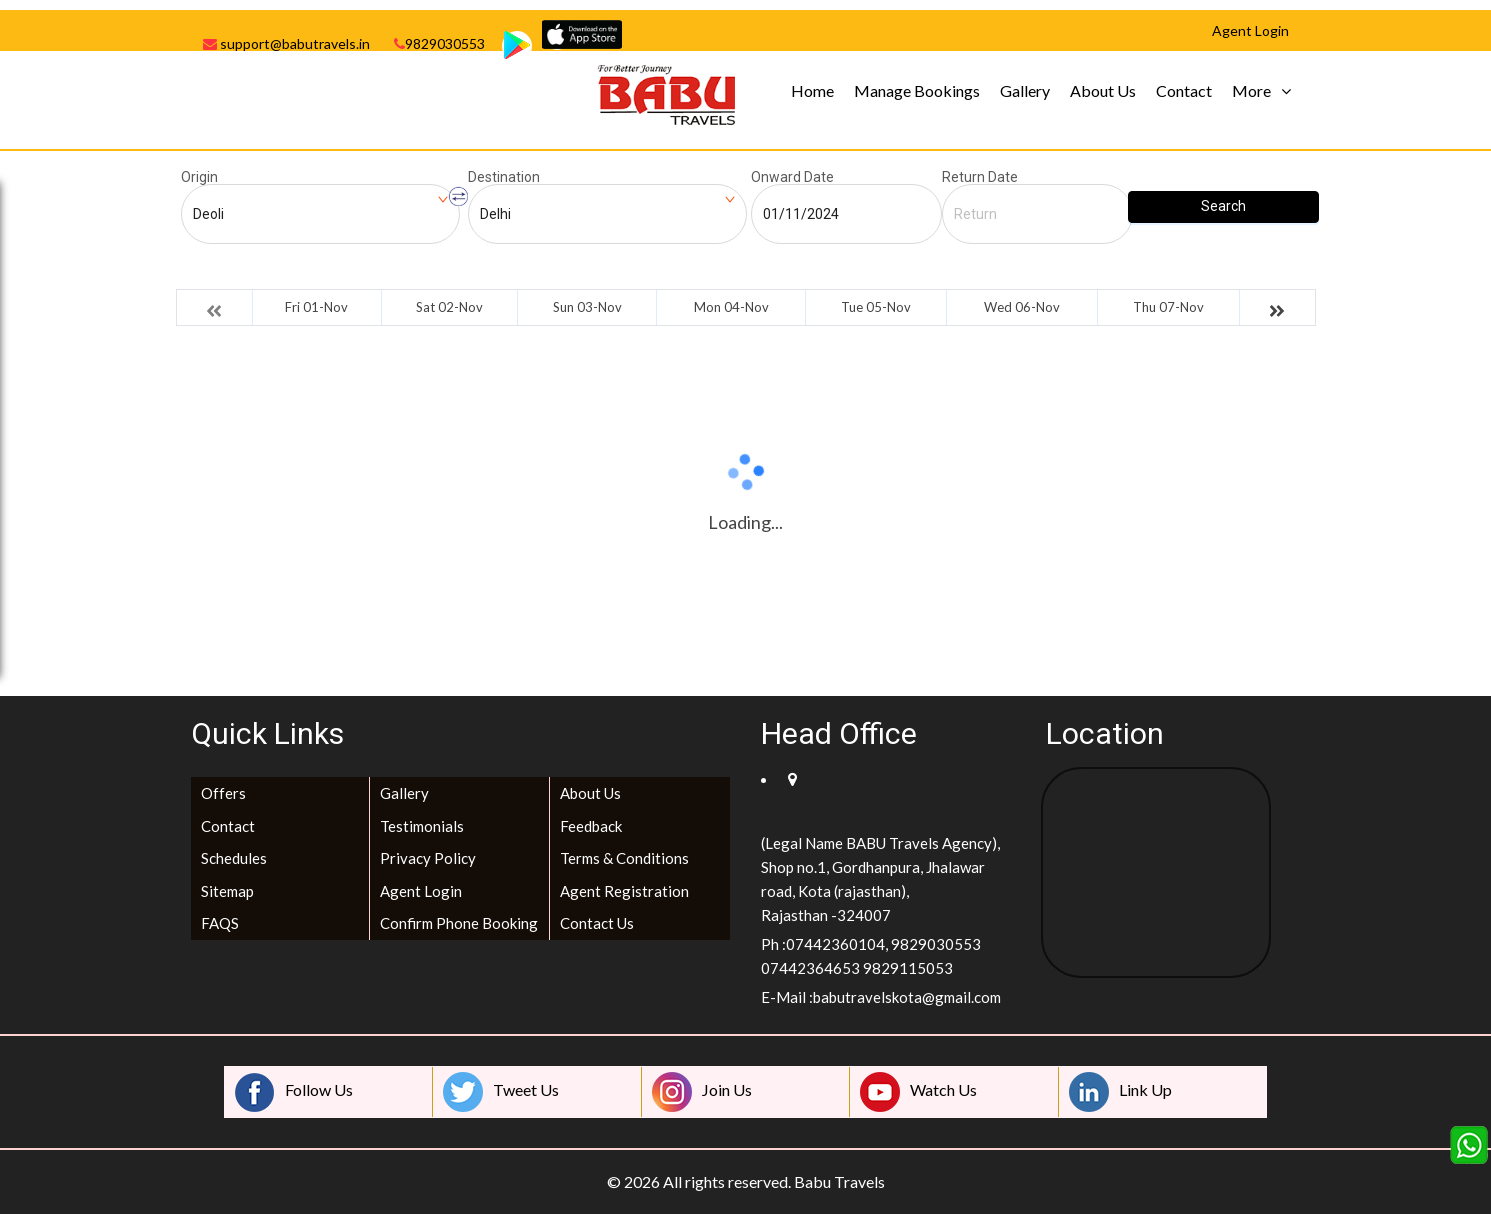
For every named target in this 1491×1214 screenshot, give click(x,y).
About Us (1103, 90)
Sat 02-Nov (449, 307)
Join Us (702, 1092)
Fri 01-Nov (316, 307)
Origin (199, 177)
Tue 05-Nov (876, 307)
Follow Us (294, 1092)
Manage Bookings (917, 90)
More (1251, 90)
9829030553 (439, 43)
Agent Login (421, 891)
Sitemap (227, 891)
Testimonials (422, 826)
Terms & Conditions (624, 858)
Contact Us (597, 923)
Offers (223, 793)
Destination (504, 177)
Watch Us (918, 1092)
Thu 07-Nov (1168, 307)
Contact (1184, 90)
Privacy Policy (428, 858)
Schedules (234, 858)
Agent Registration (624, 891)
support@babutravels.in (286, 43)
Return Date (980, 177)
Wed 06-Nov (1022, 307)
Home (812, 90)
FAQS (220, 923)
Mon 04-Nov (731, 307)
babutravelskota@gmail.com (907, 997)
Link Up (1120, 1092)
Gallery (1025, 90)
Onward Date (792, 177)
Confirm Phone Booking (459, 923)
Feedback (591, 826)
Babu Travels (839, 1181)
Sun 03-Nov (587, 307)
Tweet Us (501, 1092)
